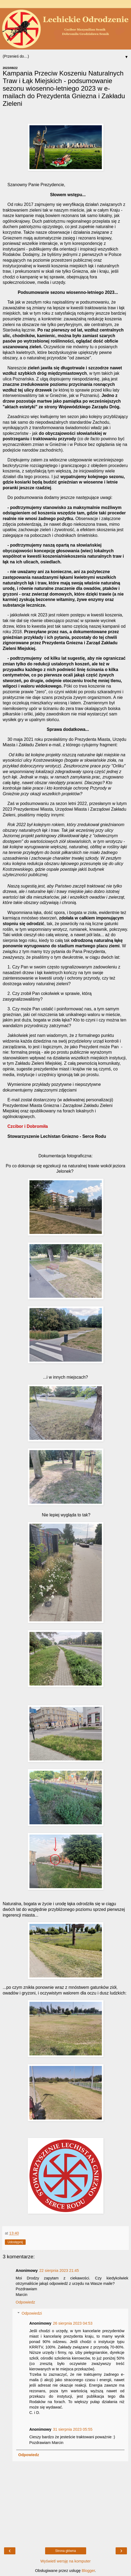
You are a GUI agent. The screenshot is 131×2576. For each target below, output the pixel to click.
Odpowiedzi (32, 2313)
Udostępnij (15, 2242)
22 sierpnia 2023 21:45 (59, 2270)
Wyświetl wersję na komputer (65, 2561)
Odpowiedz (25, 2302)
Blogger (88, 2570)
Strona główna (65, 2551)
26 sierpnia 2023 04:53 (72, 2323)
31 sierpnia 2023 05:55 (72, 2429)
